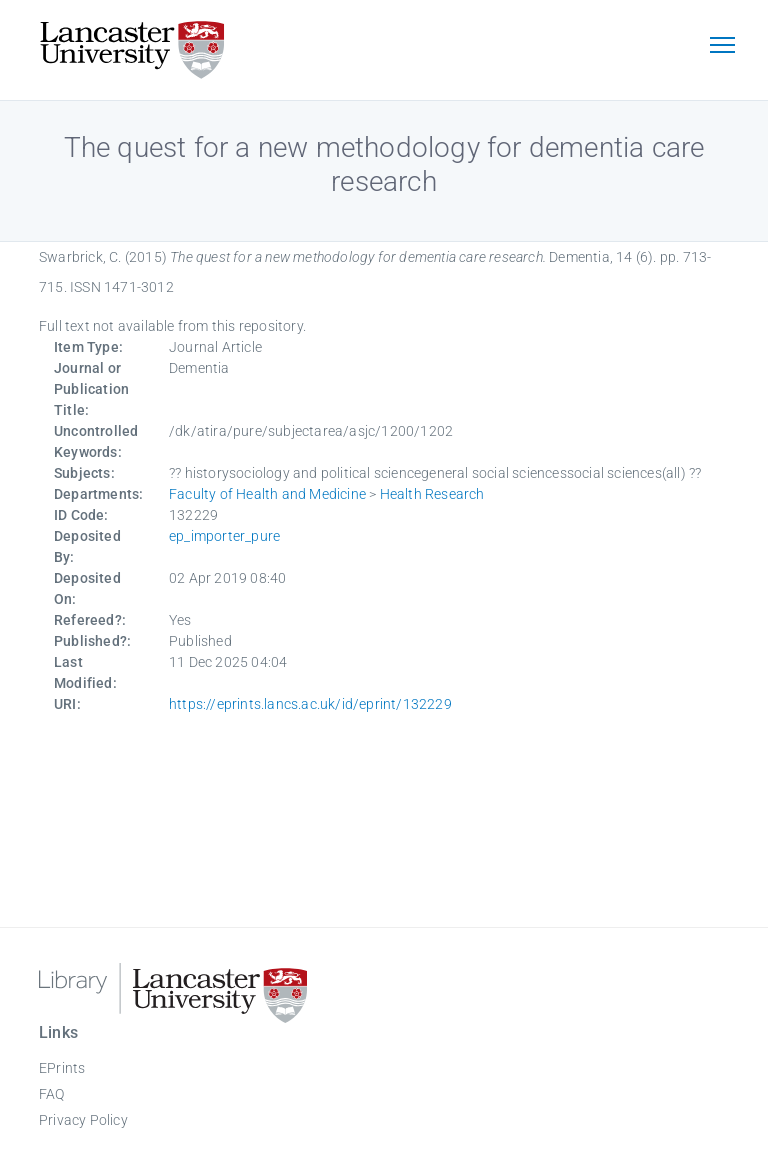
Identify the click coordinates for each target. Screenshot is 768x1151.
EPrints (62, 1068)
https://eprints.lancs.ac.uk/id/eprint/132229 (310, 704)
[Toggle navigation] (722, 47)
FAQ (52, 1094)
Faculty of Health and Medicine (267, 494)
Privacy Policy (83, 1120)
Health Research (432, 494)
